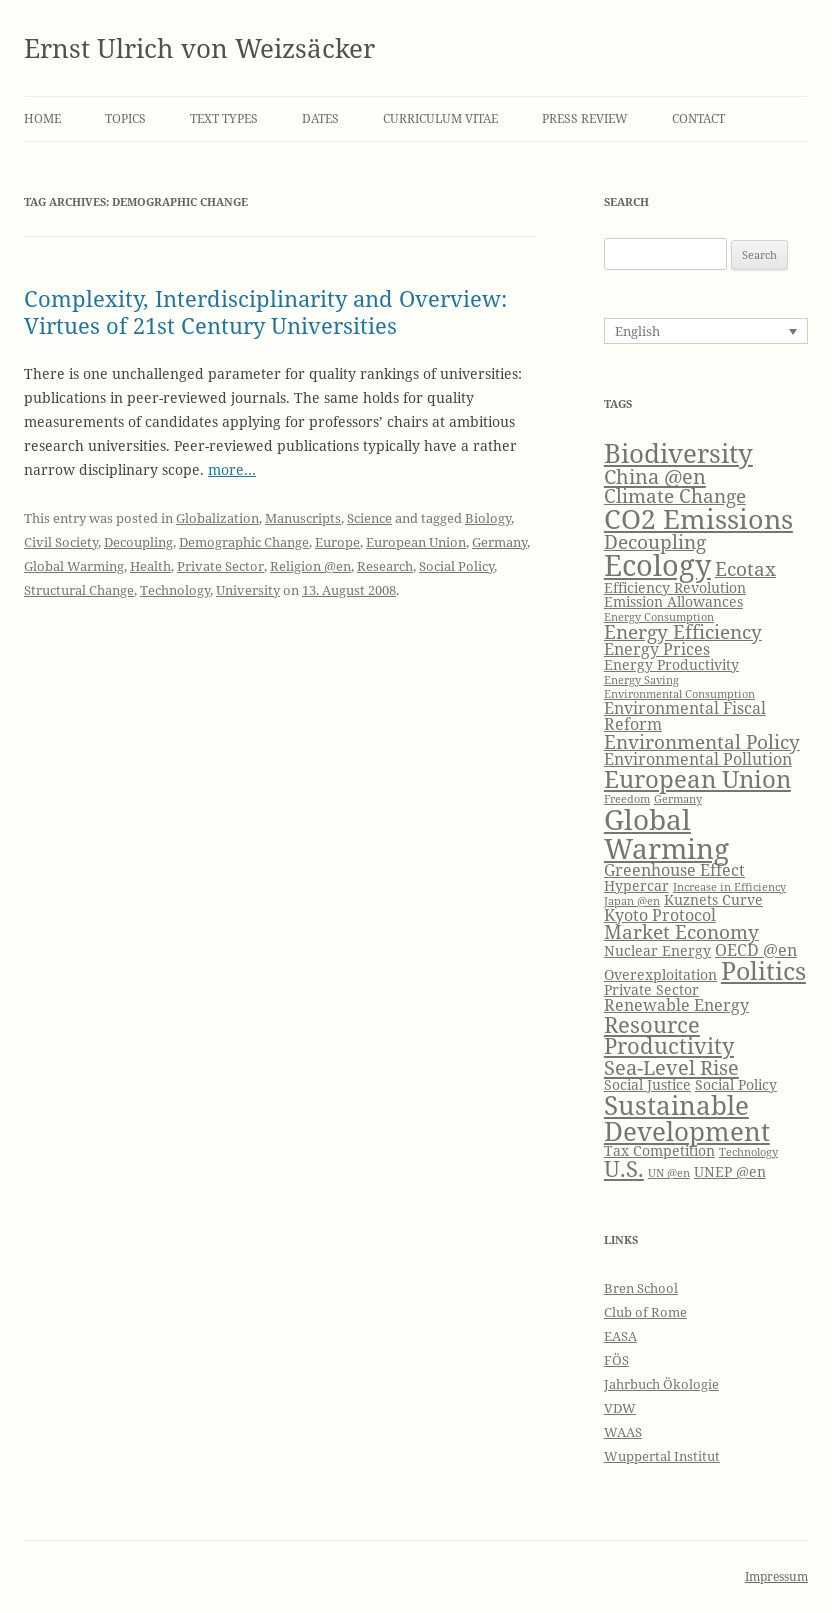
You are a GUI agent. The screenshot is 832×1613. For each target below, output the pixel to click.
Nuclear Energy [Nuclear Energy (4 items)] (657, 950)
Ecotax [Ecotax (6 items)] (745, 568)
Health (150, 566)
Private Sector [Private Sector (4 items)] (651, 989)
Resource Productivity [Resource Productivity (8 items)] (669, 1035)
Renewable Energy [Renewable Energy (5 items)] (676, 1004)
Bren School (641, 1288)
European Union (416, 542)
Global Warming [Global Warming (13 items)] (666, 833)
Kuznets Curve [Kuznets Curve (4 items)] (713, 899)
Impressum (776, 1576)
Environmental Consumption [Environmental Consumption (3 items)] (679, 694)
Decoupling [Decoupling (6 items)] (655, 541)
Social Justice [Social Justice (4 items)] (647, 1084)
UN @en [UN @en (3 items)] (669, 1173)
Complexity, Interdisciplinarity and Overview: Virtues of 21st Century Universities (265, 311)
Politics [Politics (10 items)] (763, 970)
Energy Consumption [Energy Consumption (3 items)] (659, 617)
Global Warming (74, 566)
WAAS (623, 1432)
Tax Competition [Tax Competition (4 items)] (659, 1150)
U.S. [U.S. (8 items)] (624, 1168)
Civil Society (61, 542)
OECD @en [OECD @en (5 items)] (756, 949)
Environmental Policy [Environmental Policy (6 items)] (702, 741)
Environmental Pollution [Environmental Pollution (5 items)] (698, 758)
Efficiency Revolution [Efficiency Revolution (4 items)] (675, 587)
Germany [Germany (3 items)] (678, 799)
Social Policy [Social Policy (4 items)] (736, 1084)
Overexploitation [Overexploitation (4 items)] (660, 974)
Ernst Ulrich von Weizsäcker (199, 48)
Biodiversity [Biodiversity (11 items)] (678, 453)
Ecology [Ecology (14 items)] (657, 565)
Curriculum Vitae (440, 118)
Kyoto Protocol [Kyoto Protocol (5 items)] (660, 914)
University (248, 590)
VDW (620, 1408)
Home (42, 118)
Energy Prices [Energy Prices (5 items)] (657, 648)
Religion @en (310, 566)
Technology (175, 590)
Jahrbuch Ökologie (661, 1384)
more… (232, 469)
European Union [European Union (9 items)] (697, 779)
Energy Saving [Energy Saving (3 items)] (641, 680)
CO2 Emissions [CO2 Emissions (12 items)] (698, 518)
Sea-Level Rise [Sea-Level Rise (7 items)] (671, 1067)
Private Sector (220, 566)
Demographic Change (244, 542)
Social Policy (456, 566)
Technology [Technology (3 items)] (748, 1152)
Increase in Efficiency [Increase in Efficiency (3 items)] (729, 887)
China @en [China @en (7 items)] (655, 476)
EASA (620, 1336)
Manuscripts (303, 518)
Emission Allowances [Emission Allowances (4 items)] (673, 601)
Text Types (224, 118)
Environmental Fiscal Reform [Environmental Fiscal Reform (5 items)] (685, 715)
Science (369, 518)
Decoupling (138, 542)
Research (385, 566)
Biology (488, 518)
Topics (125, 118)
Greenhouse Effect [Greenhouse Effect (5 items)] (674, 869)
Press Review (585, 118)
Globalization (217, 518)
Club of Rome (645, 1312)
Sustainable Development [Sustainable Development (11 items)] (687, 1118)
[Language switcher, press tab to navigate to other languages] (706, 331)
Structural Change (79, 590)
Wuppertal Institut (662, 1456)
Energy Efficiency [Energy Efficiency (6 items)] (683, 631)
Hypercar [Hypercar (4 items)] (636, 885)
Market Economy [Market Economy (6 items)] (681, 931)
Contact (698, 118)
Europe (337, 542)
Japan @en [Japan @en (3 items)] (632, 901)
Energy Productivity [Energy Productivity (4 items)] (671, 664)
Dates (320, 118)
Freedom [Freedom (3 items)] (627, 799)
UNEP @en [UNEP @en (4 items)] (730, 1171)
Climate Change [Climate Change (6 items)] (675, 495)
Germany (499, 542)
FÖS (616, 1360)
